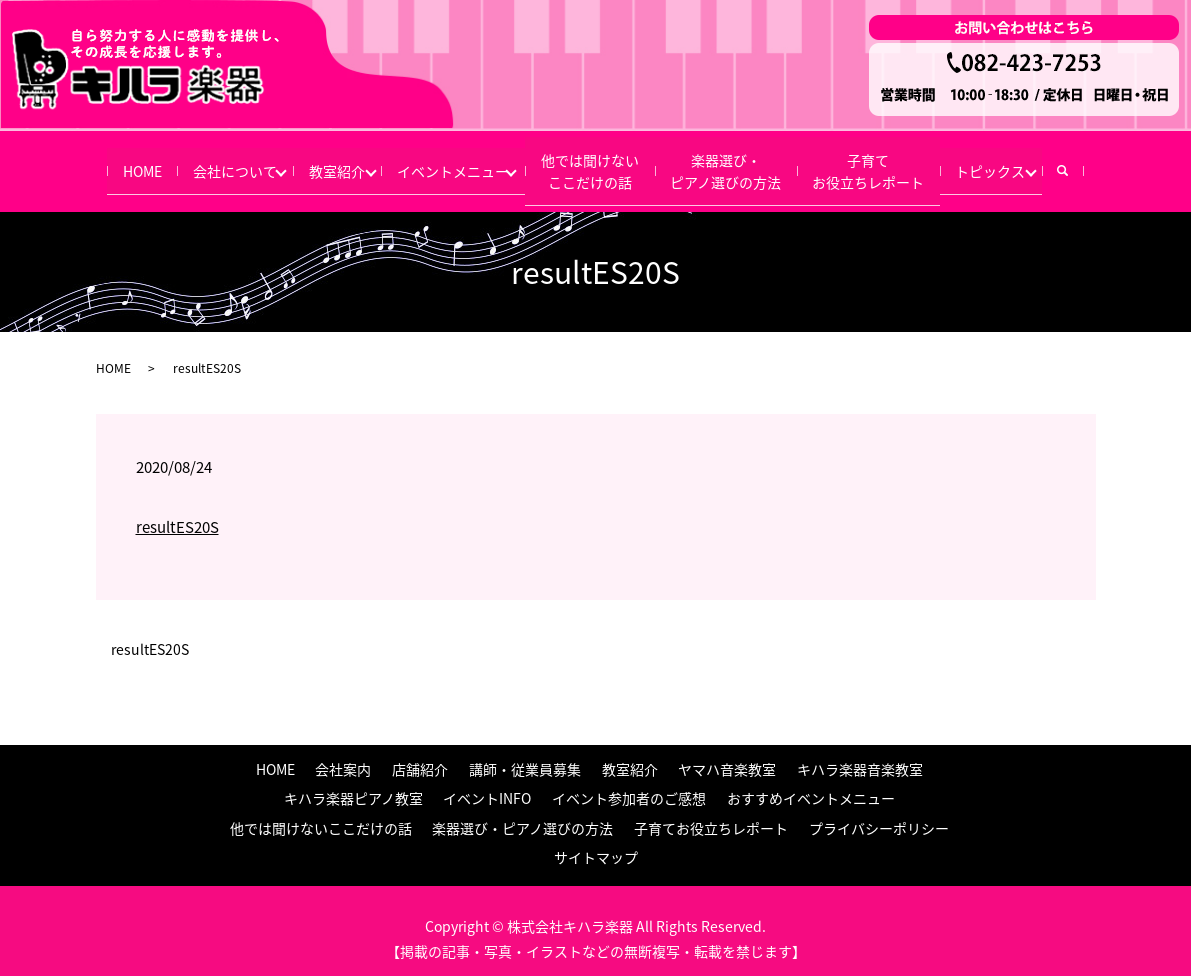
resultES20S (177, 511)
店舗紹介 (420, 752)
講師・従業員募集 (525, 752)
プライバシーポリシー (879, 811)
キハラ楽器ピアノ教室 (353, 782)
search (1123, 162)
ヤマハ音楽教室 (727, 752)
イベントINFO (487, 782)
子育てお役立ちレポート (899, 161)
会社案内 (343, 752)
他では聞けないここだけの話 (599, 161)
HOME (97, 162)
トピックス (1032, 162)
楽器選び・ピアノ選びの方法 (745, 161)
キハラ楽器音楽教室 (860, 752)
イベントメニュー (448, 162)
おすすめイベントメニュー (811, 782)
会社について (201, 162)
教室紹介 (317, 162)
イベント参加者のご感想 (629, 782)
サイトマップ (596, 841)
